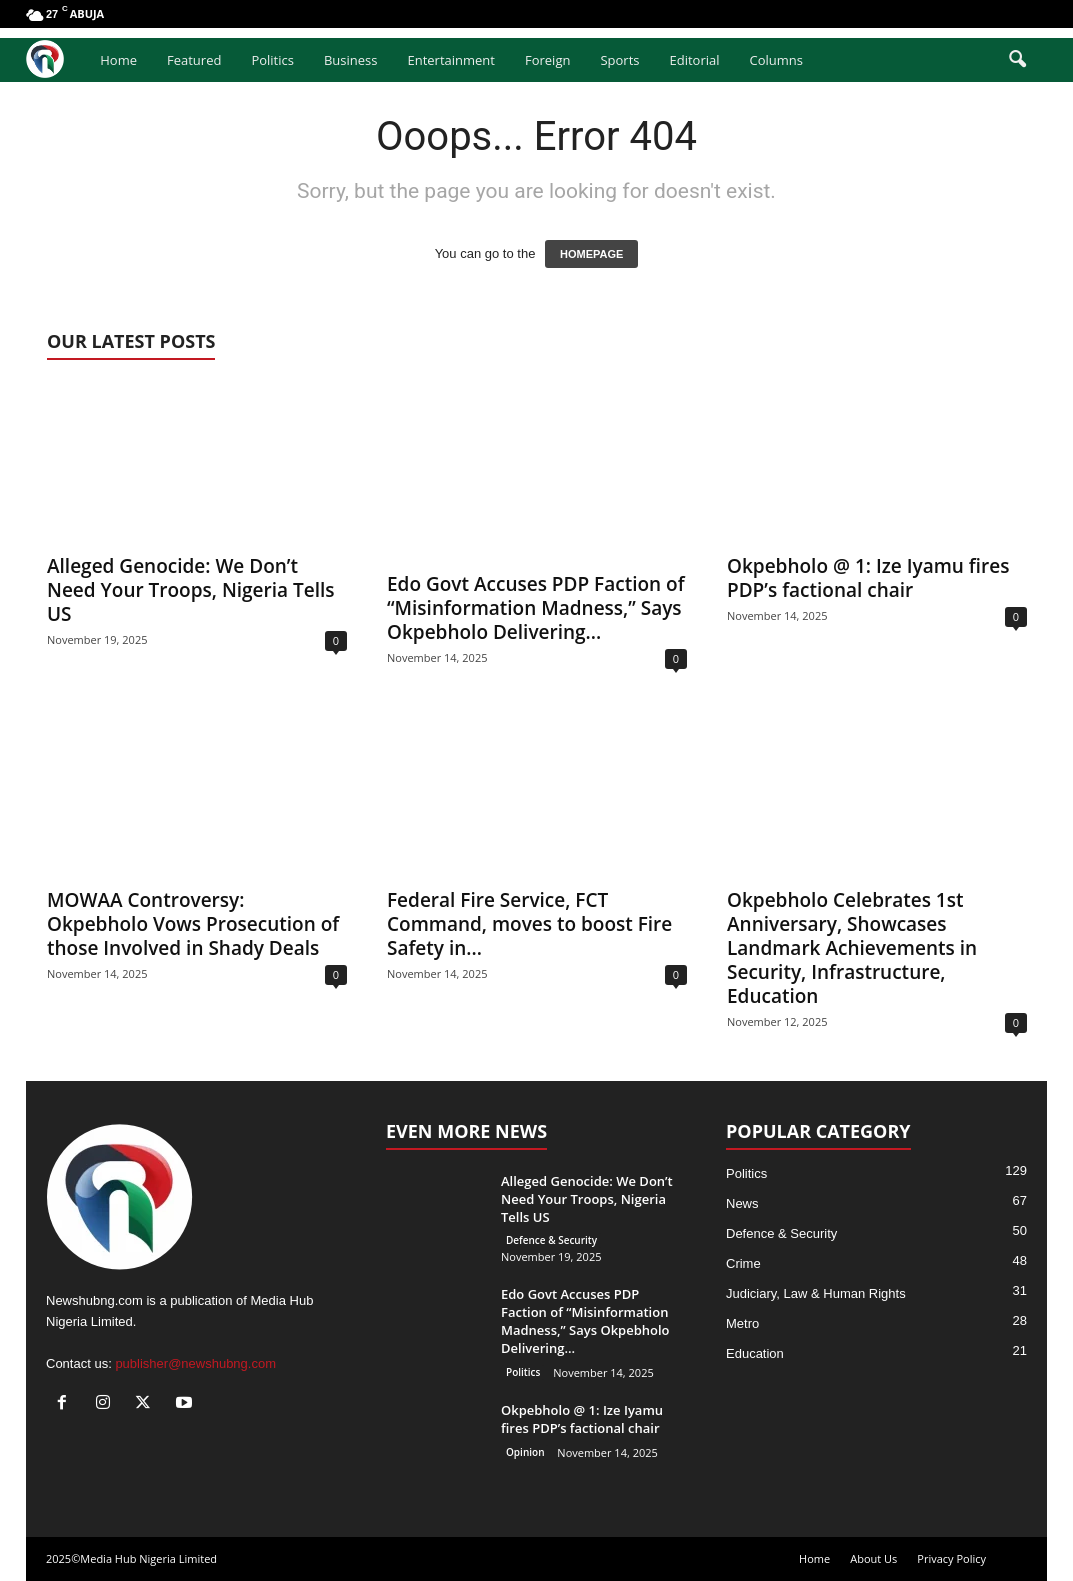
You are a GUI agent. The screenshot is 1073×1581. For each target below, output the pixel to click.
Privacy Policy (951, 1558)
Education (755, 1353)
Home (118, 60)
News (742, 1203)
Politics (272, 60)
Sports (619, 60)
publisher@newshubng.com (195, 1363)
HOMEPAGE (591, 254)
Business (351, 60)
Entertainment (451, 60)
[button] (1017, 60)
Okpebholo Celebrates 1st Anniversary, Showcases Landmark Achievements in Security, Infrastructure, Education (852, 948)
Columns (776, 60)
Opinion (525, 1452)
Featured (194, 60)
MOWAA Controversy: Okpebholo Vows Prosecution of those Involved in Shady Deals (193, 924)
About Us (873, 1558)
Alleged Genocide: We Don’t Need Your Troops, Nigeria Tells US (191, 590)
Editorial (694, 60)
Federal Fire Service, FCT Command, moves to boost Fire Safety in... (529, 924)
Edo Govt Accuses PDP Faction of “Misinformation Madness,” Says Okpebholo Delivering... (536, 608)
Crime (743, 1263)
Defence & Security (551, 1240)
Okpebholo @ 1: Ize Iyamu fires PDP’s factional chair (868, 578)
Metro (742, 1323)
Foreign (547, 60)
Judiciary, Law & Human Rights (816, 1293)
